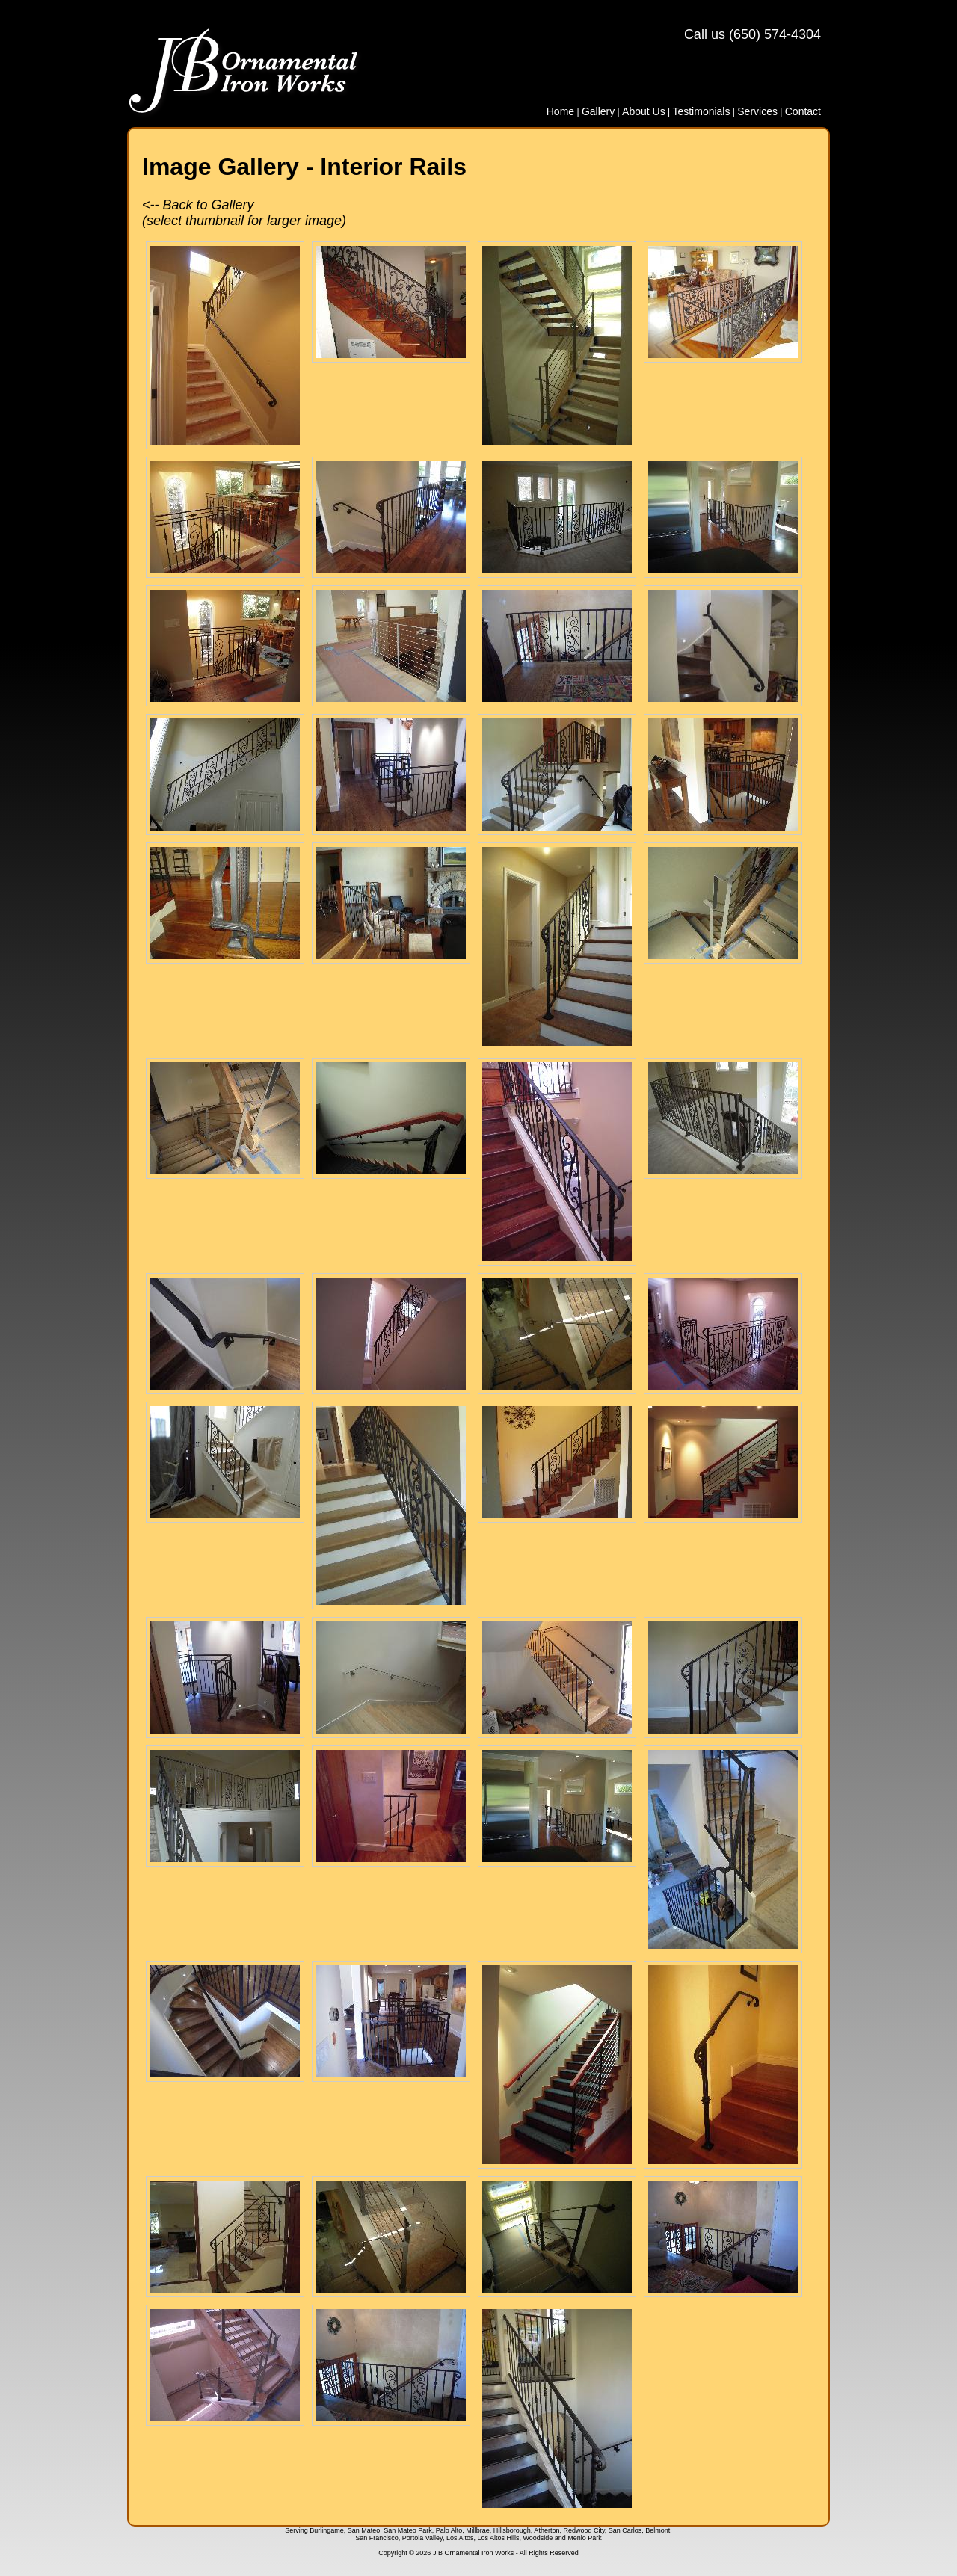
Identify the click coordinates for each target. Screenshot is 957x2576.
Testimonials (701, 111)
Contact (803, 111)
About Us (643, 111)
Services (757, 111)
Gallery (598, 111)
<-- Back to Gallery (198, 204)
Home (560, 111)
